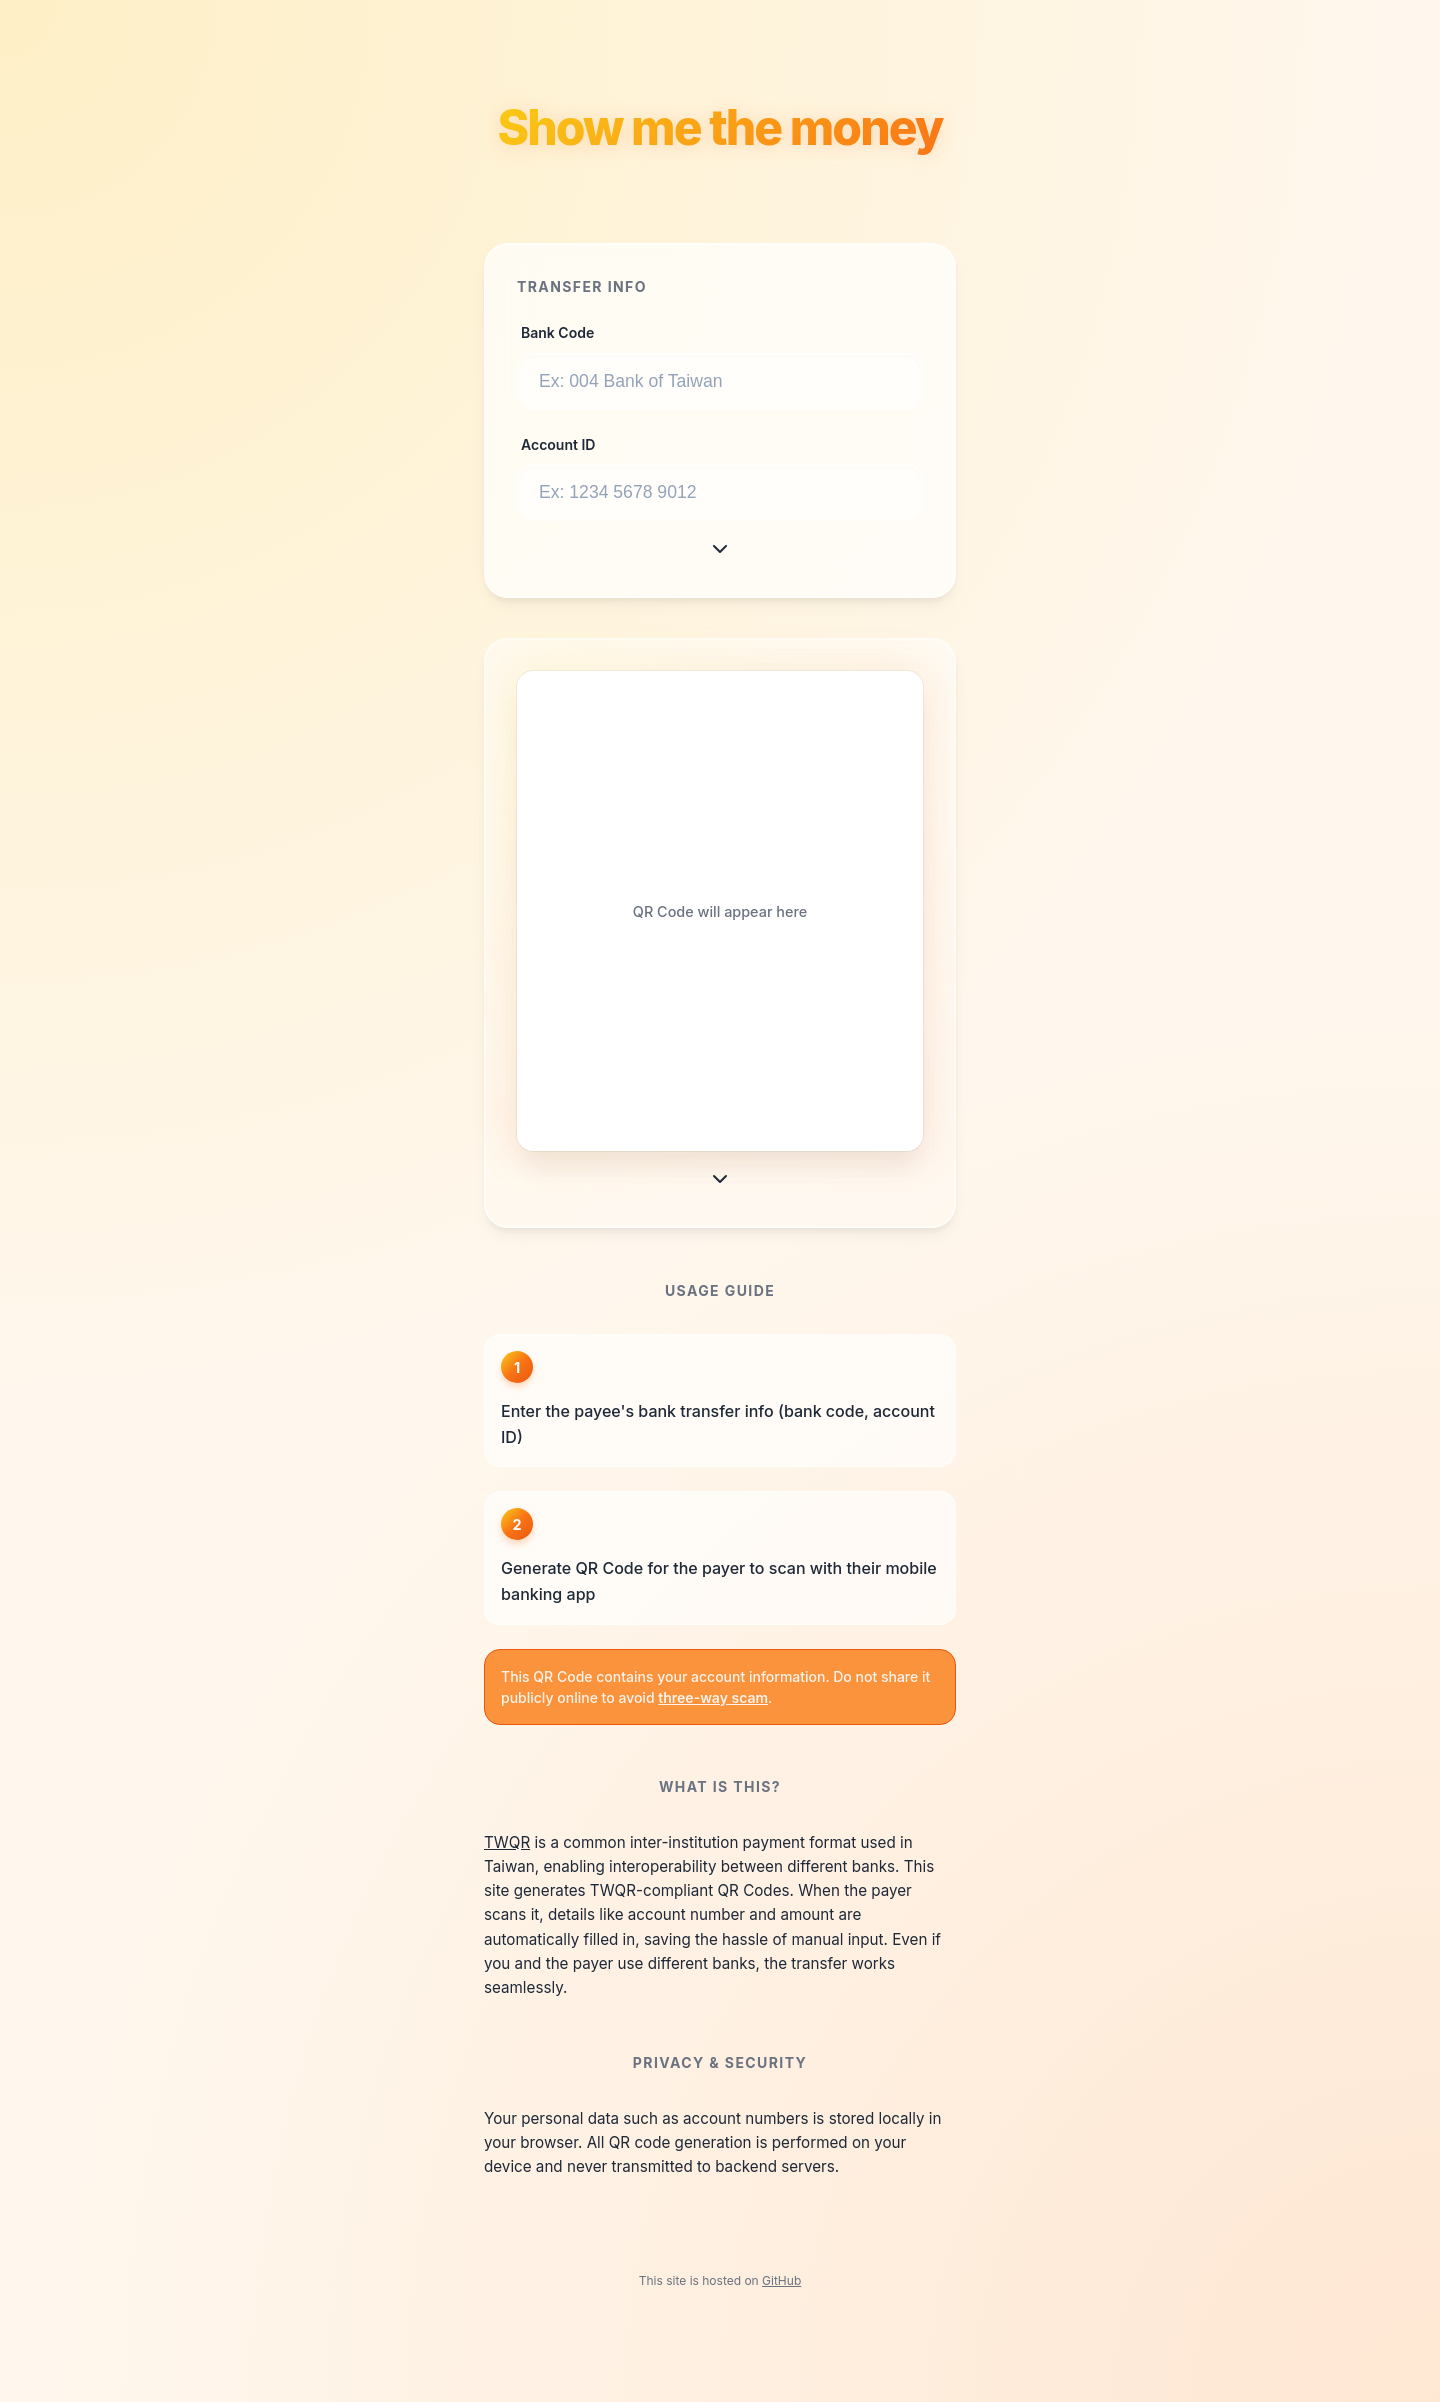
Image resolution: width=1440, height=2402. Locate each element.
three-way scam (713, 1697)
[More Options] (720, 549)
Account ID (558, 444)
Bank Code (557, 332)
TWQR (507, 1842)
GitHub (781, 2280)
